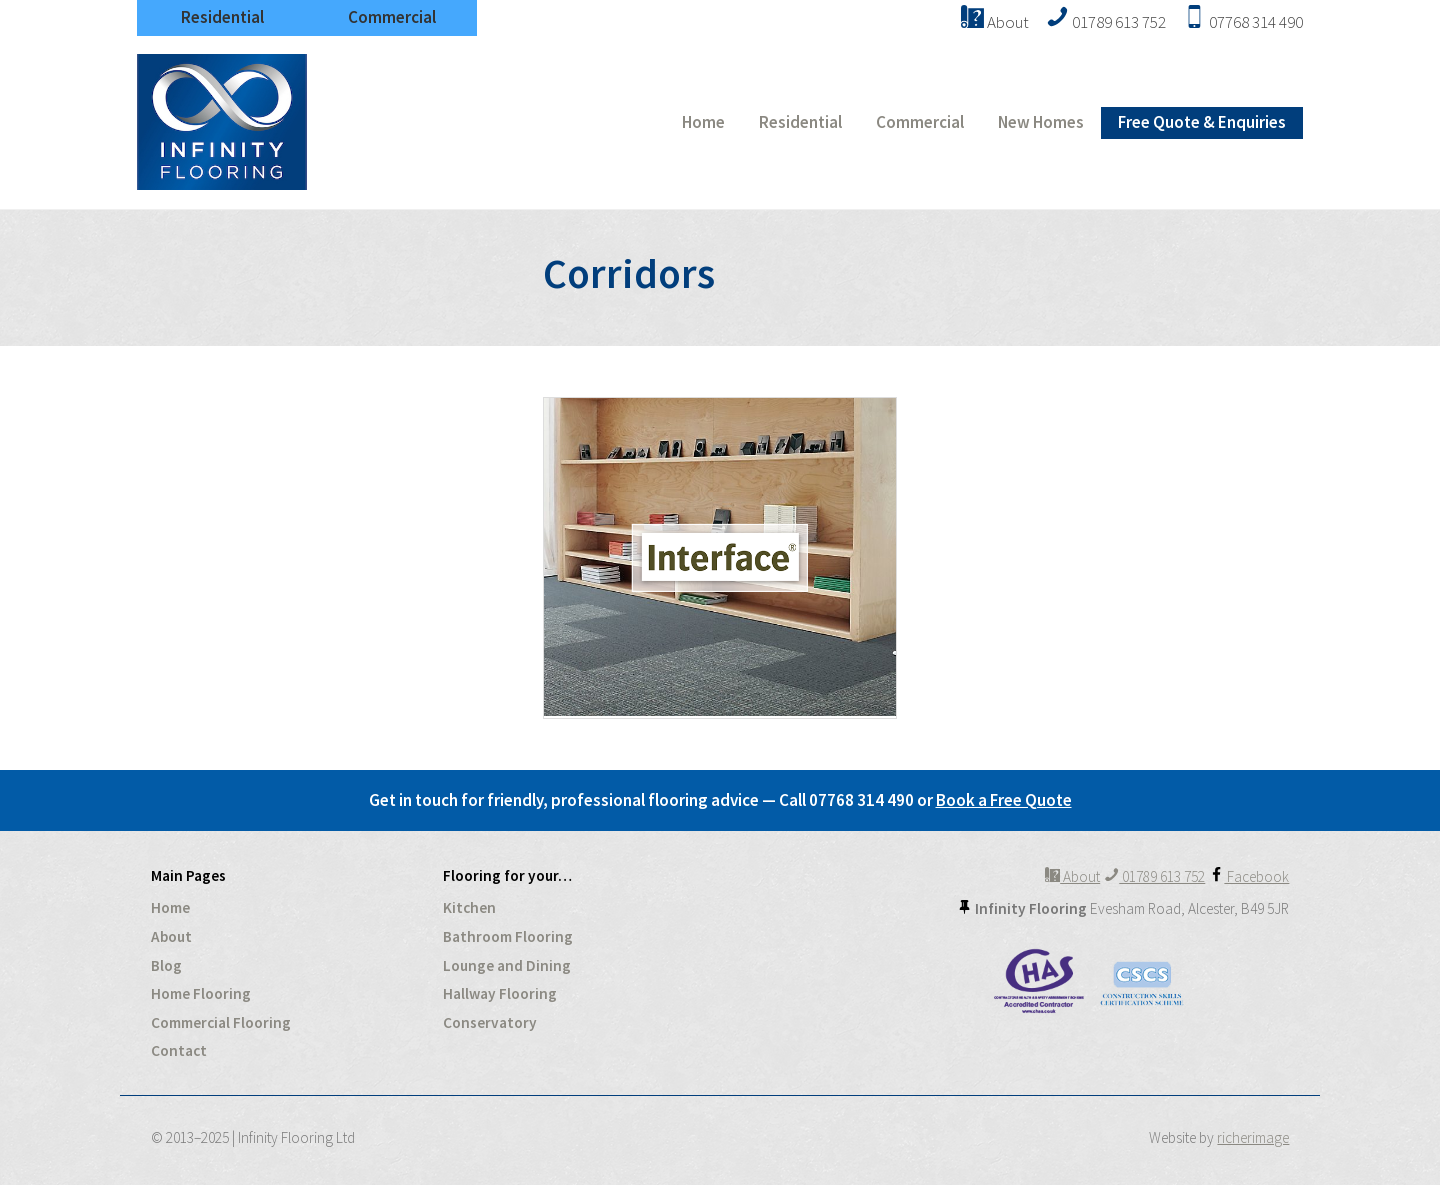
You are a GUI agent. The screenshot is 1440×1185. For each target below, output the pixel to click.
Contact (179, 1050)
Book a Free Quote (1004, 800)
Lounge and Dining (507, 965)
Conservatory (490, 1022)
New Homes (1041, 122)
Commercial (392, 17)
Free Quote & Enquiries (1202, 122)
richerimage (1253, 1137)
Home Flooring (201, 993)
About (171, 936)
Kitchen (469, 907)
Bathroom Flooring (508, 936)
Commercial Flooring (221, 1022)
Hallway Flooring (500, 993)
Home (703, 122)
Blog (166, 965)
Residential (222, 17)
